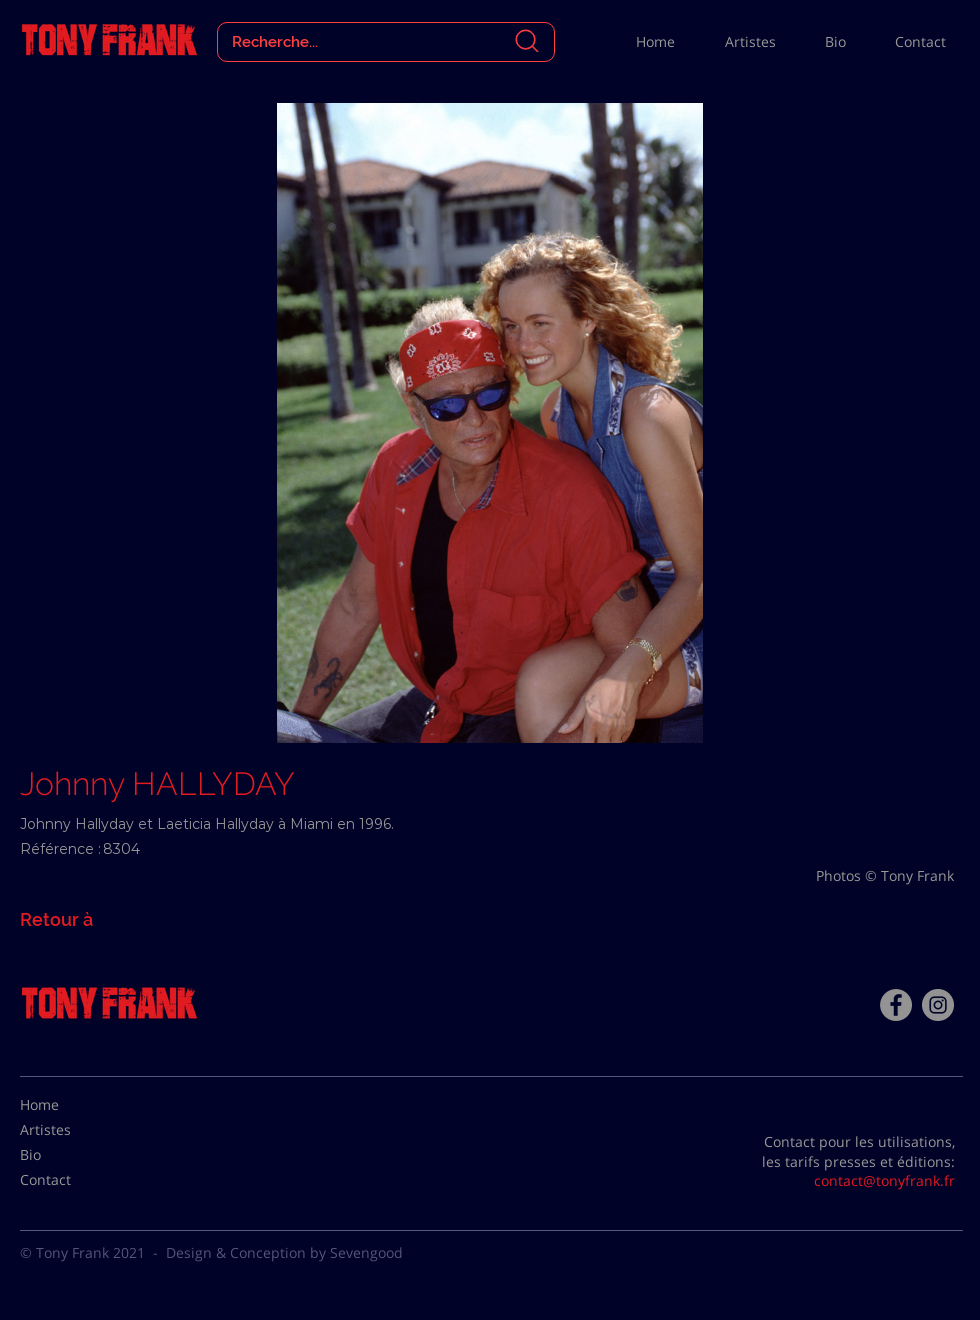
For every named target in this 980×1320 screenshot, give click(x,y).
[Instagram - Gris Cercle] (938, 1005)
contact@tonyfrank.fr (884, 1180)
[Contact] (70, 1180)
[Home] (70, 1105)
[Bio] (70, 1155)
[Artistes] (70, 1130)
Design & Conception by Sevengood (284, 1252)
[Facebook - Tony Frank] (896, 1005)
